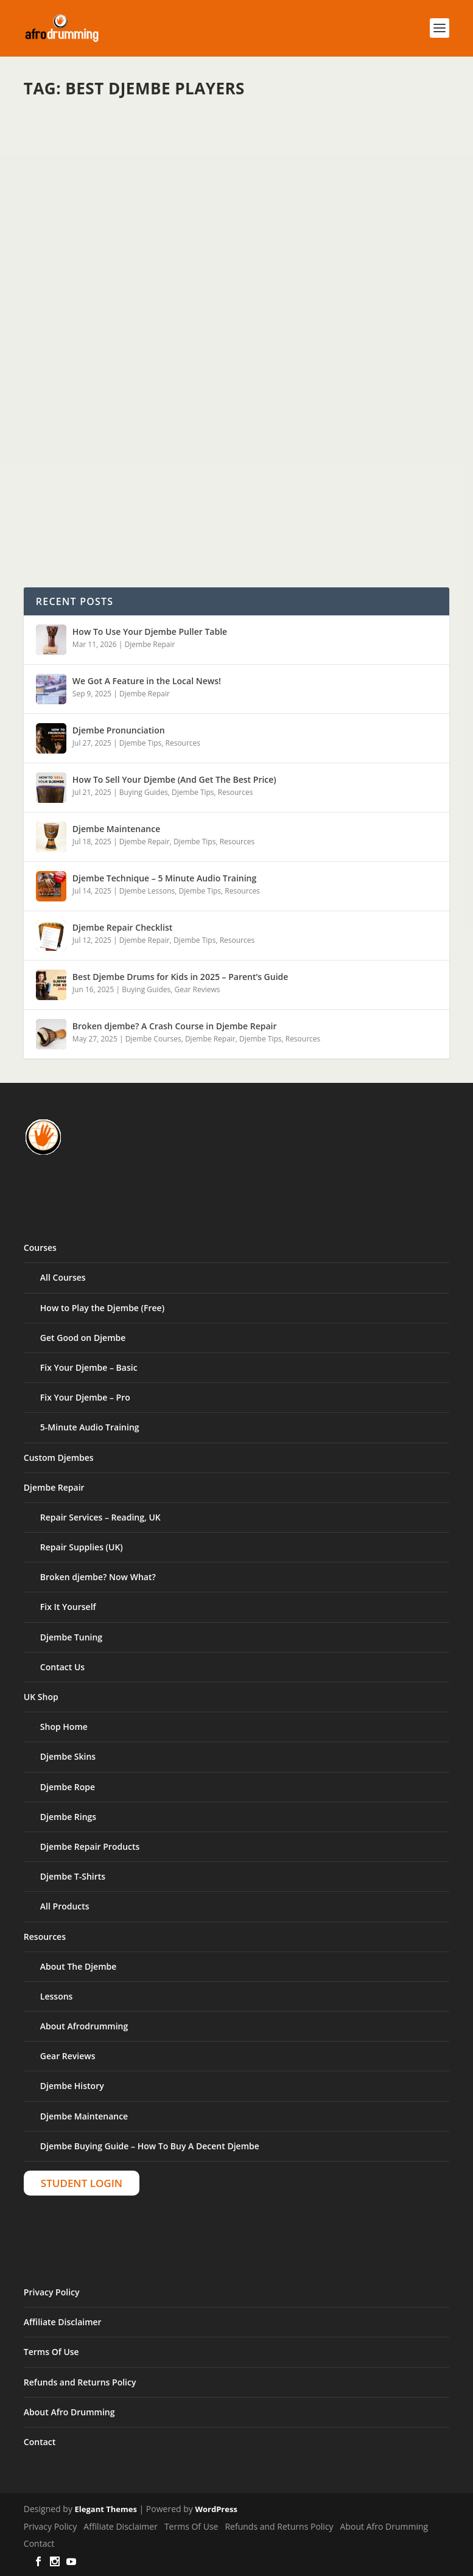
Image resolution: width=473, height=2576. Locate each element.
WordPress (216, 2509)
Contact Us (62, 1667)
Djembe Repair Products (90, 1846)
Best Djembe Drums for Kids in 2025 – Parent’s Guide (180, 976)
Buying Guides (143, 792)
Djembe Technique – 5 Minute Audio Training (164, 878)
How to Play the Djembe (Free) (102, 1308)
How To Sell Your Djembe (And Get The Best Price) (174, 779)
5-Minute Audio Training (89, 1427)
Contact (39, 2442)
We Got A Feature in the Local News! (146, 681)
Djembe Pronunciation (118, 730)
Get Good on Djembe (82, 1337)
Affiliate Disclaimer (63, 2322)
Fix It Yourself (68, 1606)
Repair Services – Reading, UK (100, 1517)
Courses (40, 1247)
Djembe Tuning (71, 1637)
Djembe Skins (68, 1756)
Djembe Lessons (147, 891)
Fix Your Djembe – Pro (85, 1397)
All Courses (63, 1277)
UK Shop (41, 1697)
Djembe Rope (67, 1787)
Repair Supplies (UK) (81, 1547)
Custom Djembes (59, 1457)
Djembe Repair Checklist (122, 927)
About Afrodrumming (84, 2026)
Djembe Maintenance (116, 829)
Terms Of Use (51, 2351)
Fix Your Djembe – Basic (89, 1367)
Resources (183, 743)
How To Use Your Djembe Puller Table (149, 631)
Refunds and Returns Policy (80, 2382)
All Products (64, 1906)
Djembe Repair (150, 644)
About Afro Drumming (69, 2412)
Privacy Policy (52, 2292)
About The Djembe (78, 1966)
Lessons (56, 1996)
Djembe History (72, 2085)
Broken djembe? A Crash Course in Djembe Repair (174, 1026)
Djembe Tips (140, 743)
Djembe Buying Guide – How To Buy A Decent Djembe (149, 2146)
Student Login (81, 2183)
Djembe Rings (68, 1816)
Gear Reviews (197, 989)
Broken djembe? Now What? (98, 1577)
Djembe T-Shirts (72, 1876)
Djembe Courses (153, 1039)
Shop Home (64, 1726)
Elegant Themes (106, 2509)
